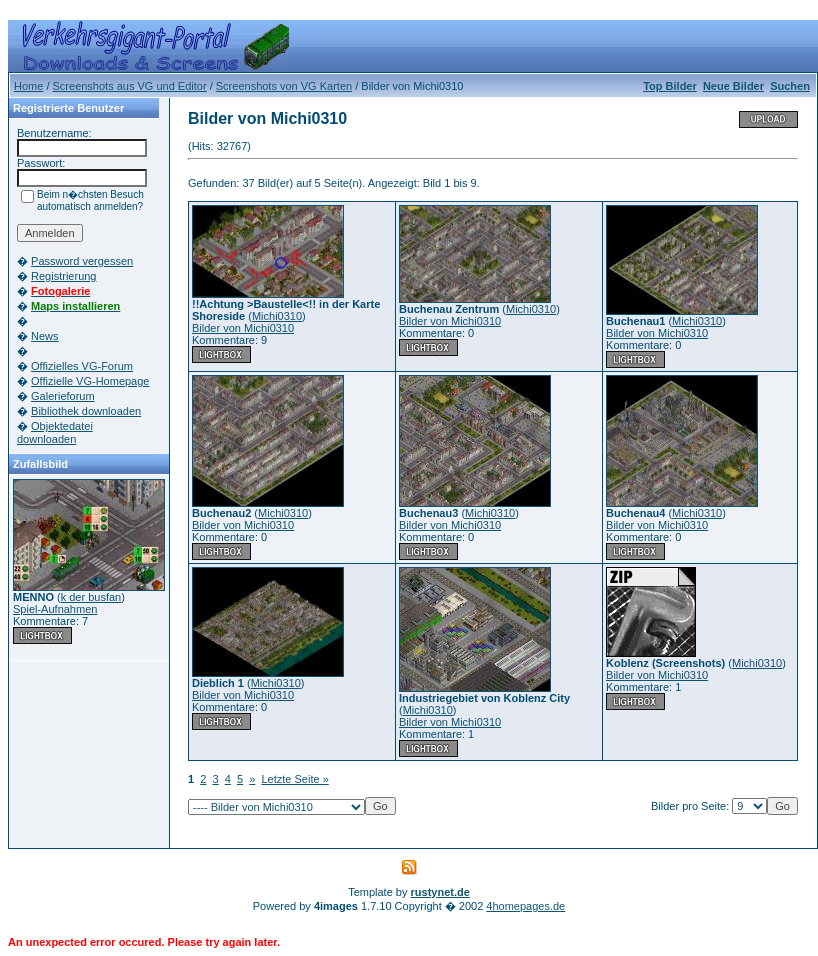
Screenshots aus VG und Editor (130, 86)
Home (28, 86)
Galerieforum (63, 396)
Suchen (790, 86)
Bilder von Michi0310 (243, 328)
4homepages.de (525, 906)
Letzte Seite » (295, 779)
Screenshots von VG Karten (284, 86)
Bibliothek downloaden (86, 411)
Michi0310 (277, 316)
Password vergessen (82, 261)
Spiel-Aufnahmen (55, 609)
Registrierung (63, 276)
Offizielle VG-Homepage (90, 381)
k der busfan (91, 597)
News (45, 336)
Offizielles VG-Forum (82, 366)
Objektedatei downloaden (55, 432)
